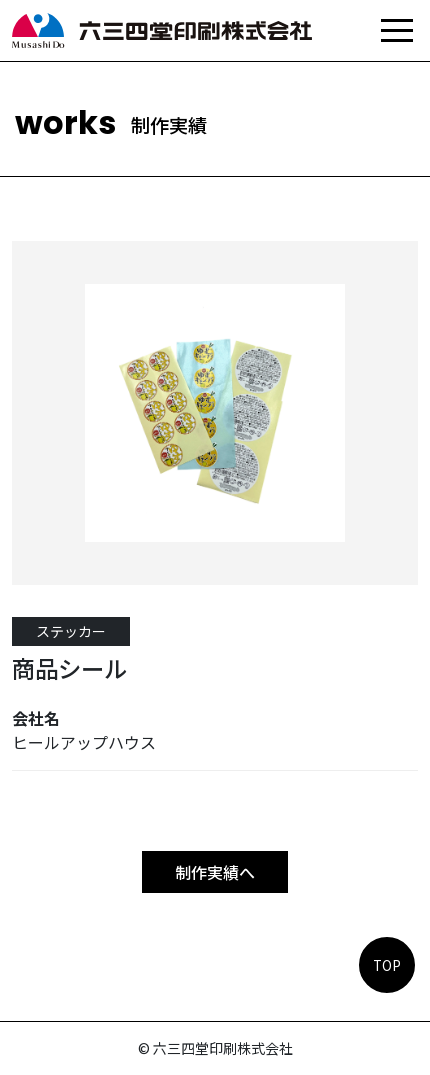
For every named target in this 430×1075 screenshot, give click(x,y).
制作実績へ (215, 872)
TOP (387, 965)
